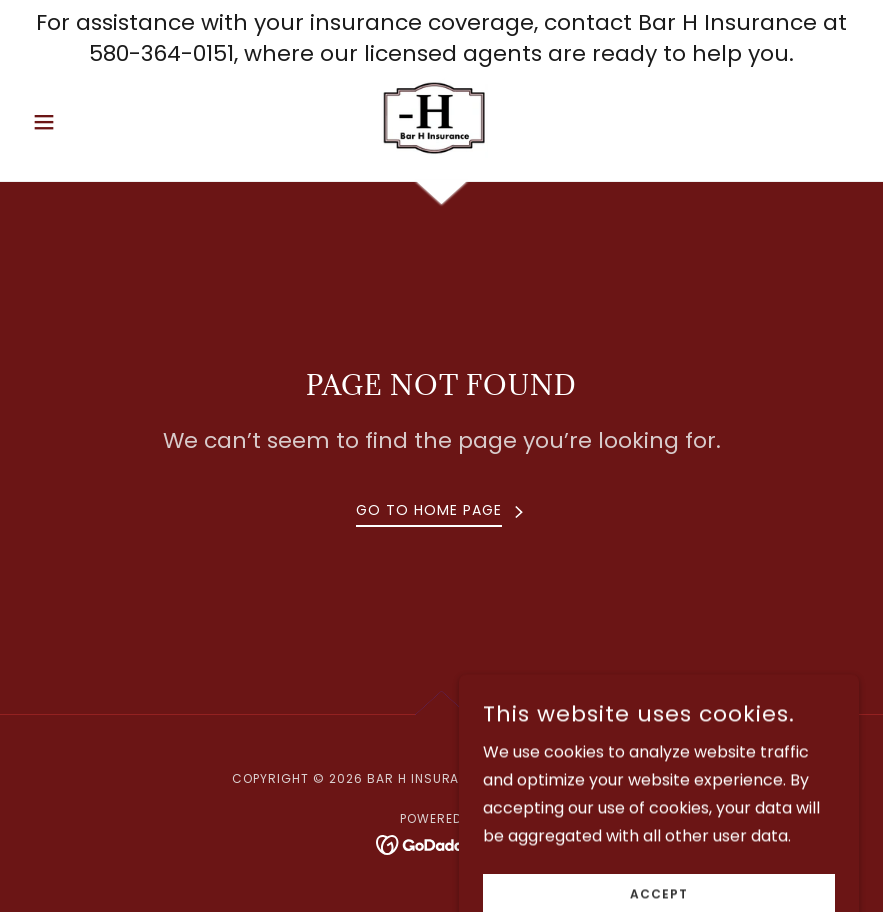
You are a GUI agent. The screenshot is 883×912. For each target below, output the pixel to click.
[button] (86, 122)
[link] (441, 118)
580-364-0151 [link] (161, 53)
